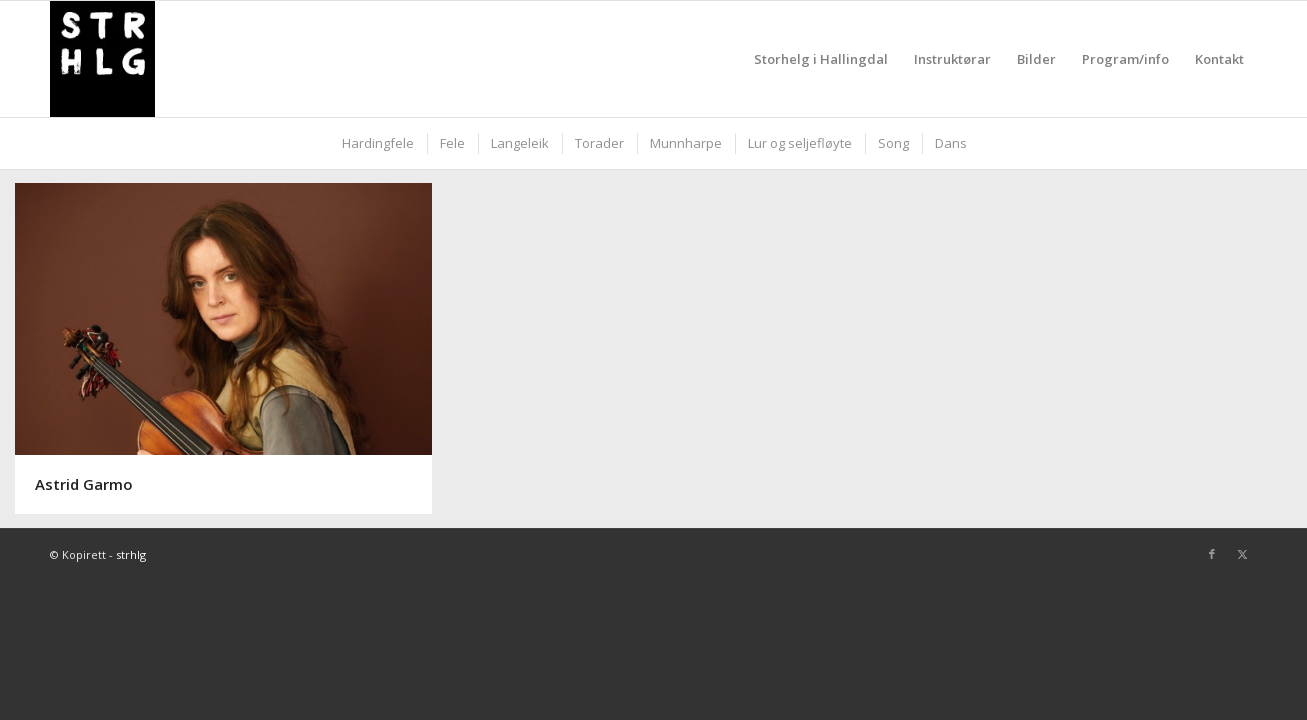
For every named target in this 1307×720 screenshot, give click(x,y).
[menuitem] (821, 59)
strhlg (131, 554)
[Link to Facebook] (1212, 554)
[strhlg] (102, 59)
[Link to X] (1242, 554)
